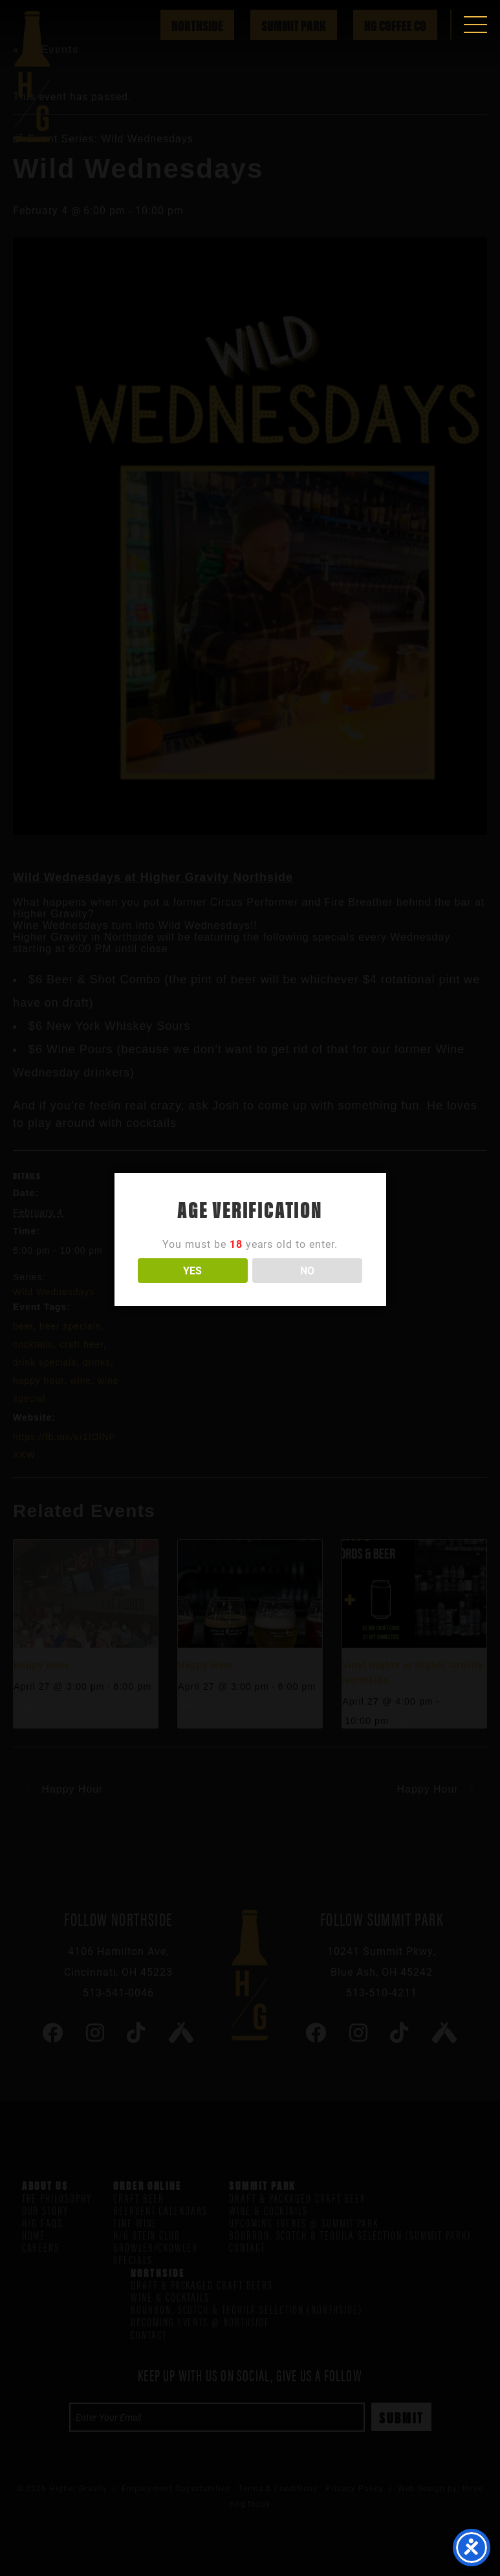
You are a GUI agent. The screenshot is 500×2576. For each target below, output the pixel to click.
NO (307, 1270)
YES (192, 1270)
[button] (475, 24)
